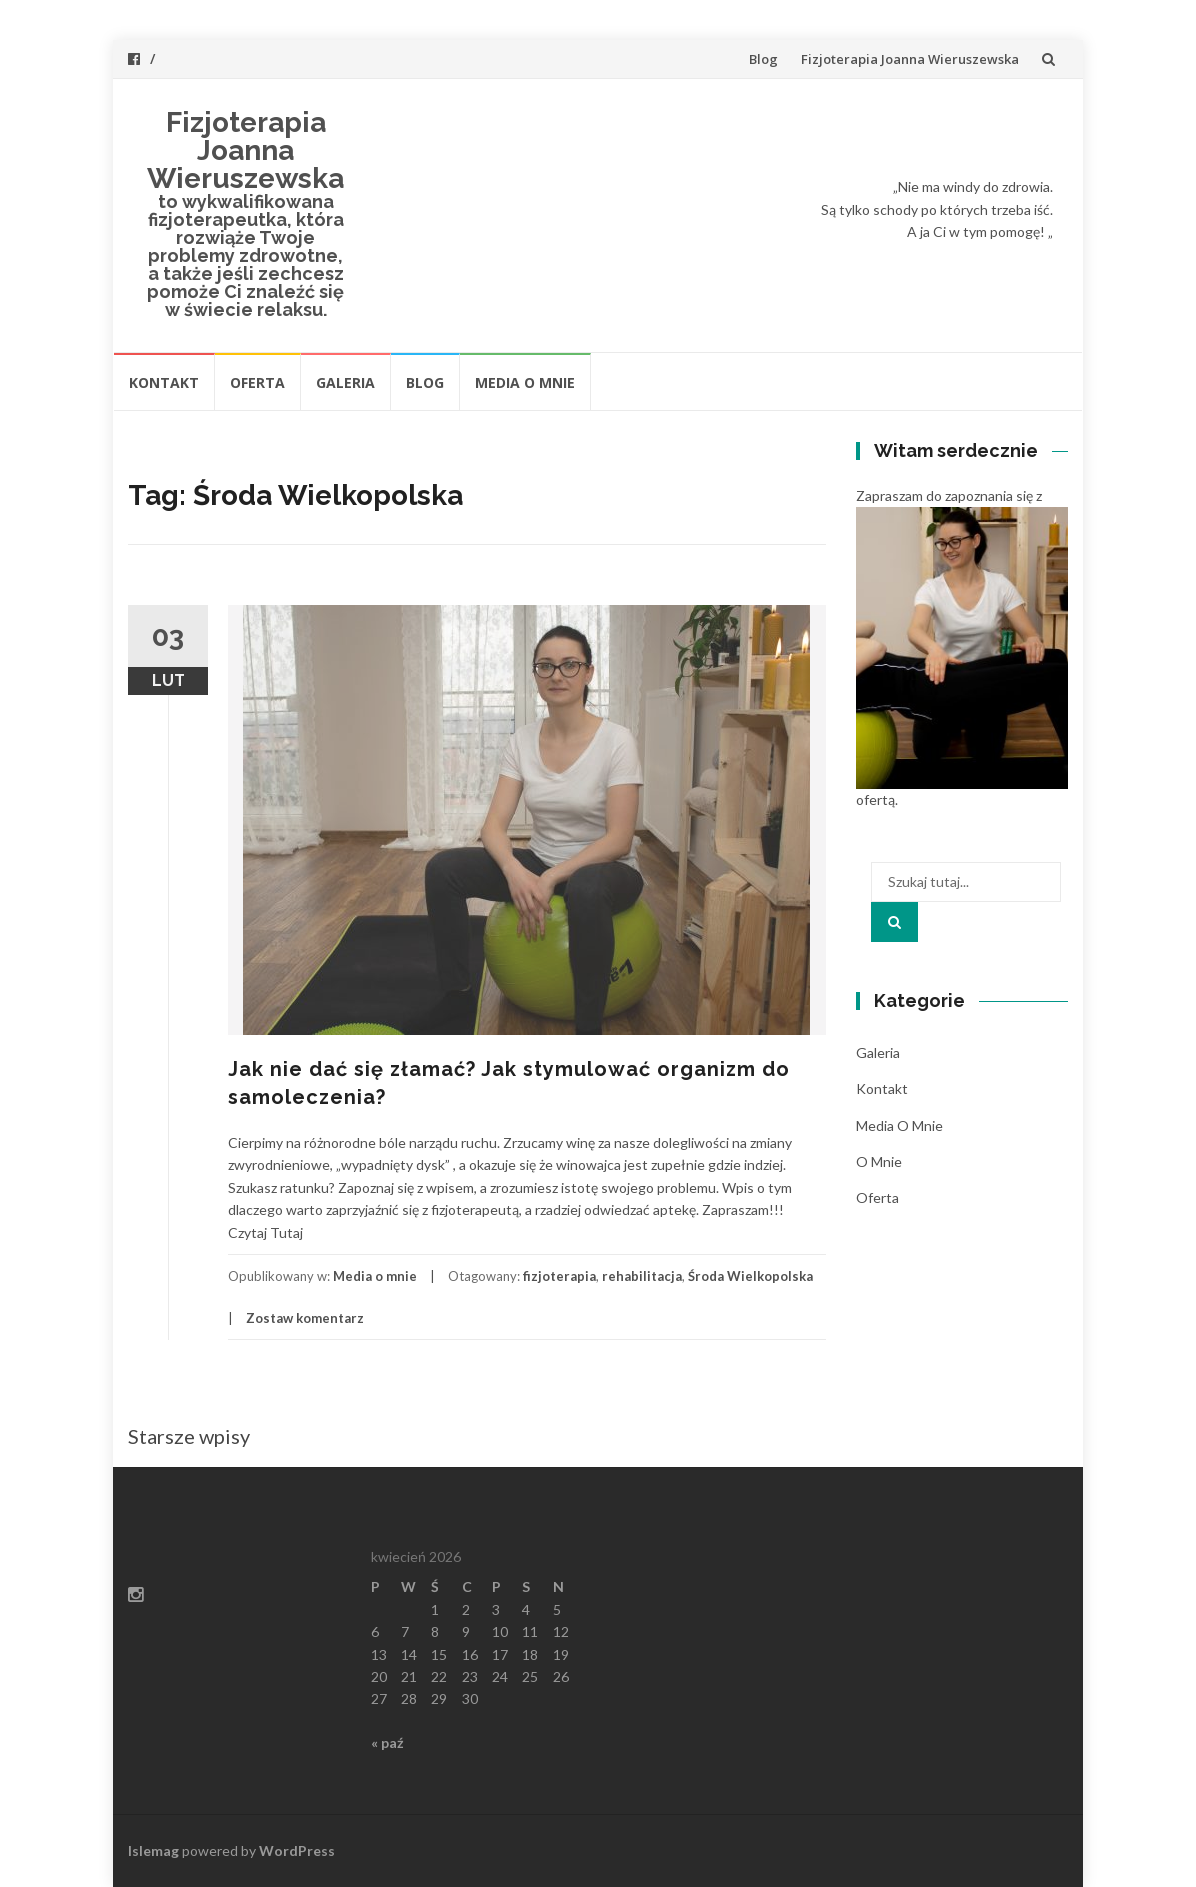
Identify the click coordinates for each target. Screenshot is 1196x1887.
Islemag (153, 1850)
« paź (387, 1742)
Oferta (257, 382)
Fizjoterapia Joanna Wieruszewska (910, 59)
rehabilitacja (642, 1276)
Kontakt (164, 382)
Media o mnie (525, 382)
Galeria (345, 382)
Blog (763, 59)
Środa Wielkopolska (750, 1276)
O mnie (879, 1161)
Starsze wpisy (189, 1436)
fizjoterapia (559, 1276)
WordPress (297, 1850)
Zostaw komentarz (305, 1318)
